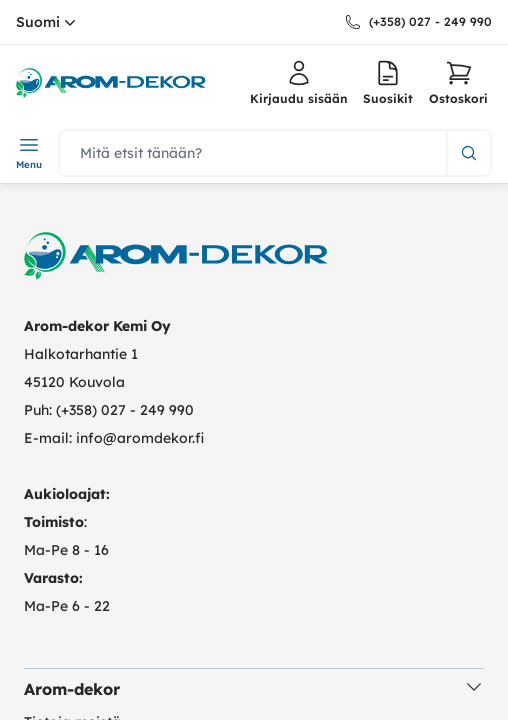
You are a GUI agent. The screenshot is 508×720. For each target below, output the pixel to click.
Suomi (48, 22)
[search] (253, 153)
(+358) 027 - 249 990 (430, 21)
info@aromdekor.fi (140, 438)
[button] (458, 83)
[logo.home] (111, 83)
